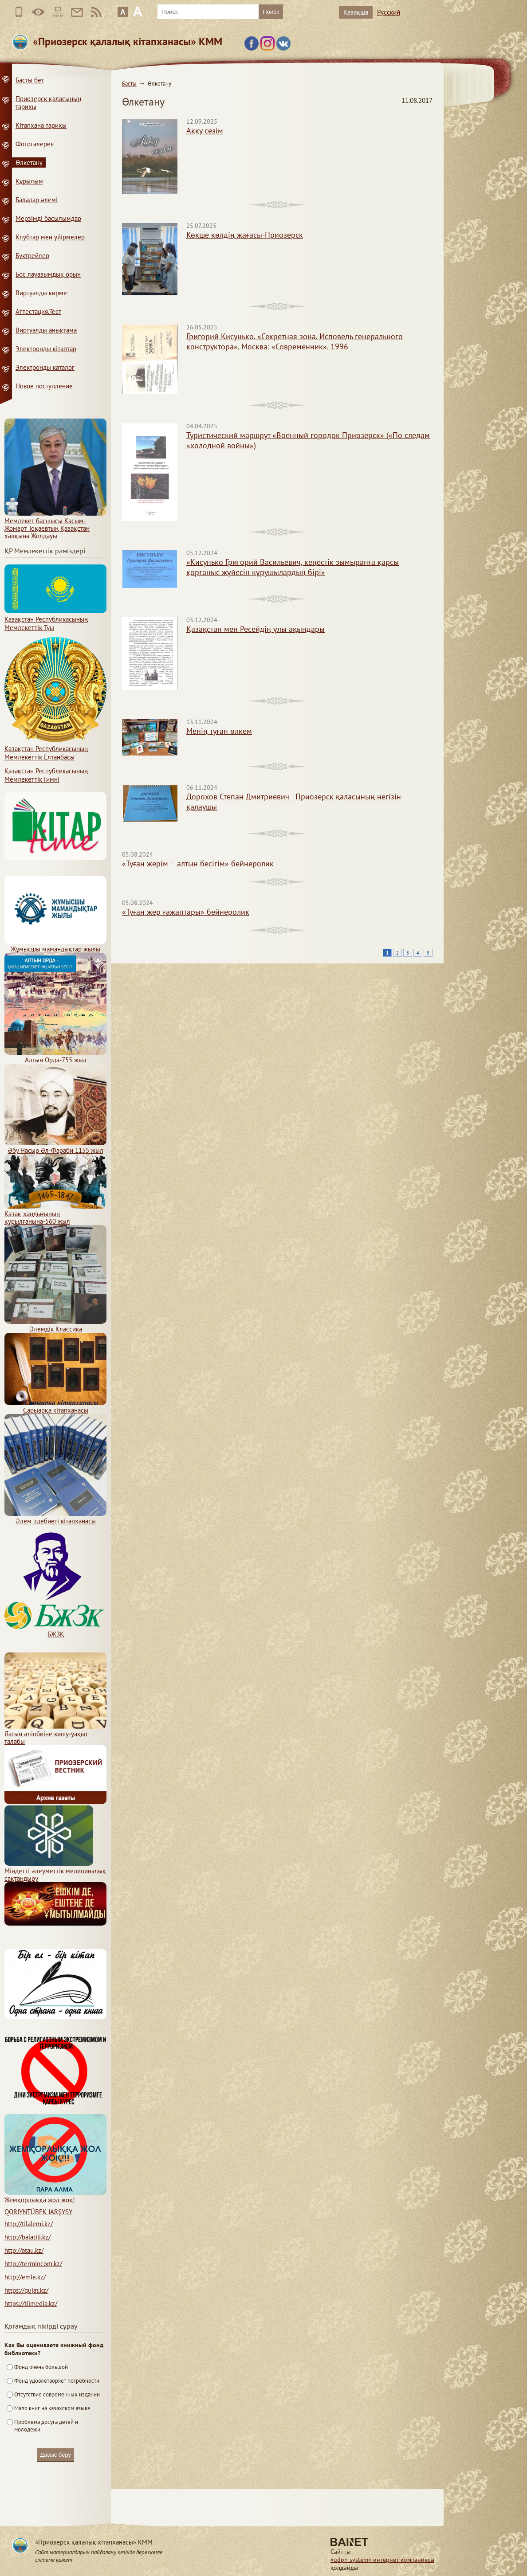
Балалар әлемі (37, 200)
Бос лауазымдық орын (48, 274)
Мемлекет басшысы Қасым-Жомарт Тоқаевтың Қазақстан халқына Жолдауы (55, 524)
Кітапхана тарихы (41, 125)
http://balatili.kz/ (27, 2237)
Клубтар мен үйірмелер (50, 237)
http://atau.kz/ (23, 2250)
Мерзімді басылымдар (48, 218)
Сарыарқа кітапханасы (55, 1406)
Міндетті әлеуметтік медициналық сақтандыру (55, 1871)
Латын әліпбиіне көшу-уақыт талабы (55, 1734)
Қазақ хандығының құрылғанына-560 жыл (55, 1213)
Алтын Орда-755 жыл (55, 1056)
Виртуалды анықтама (46, 330)
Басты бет (30, 80)
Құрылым (29, 181)
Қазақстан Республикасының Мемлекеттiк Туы (55, 619)
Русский (388, 12)
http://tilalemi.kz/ (28, 2224)
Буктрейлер (32, 255)
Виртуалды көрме (41, 293)
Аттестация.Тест (38, 311)
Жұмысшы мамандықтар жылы (55, 945)
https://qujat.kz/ (26, 2290)
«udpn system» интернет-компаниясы (382, 2560)
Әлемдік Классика (55, 1325)
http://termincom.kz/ (33, 2263)
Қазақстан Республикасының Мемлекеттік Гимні (46, 775)
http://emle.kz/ (25, 2277)
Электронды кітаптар (46, 349)
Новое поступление (44, 386)
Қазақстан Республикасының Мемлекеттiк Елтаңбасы (55, 748)
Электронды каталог (45, 367)
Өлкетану (29, 162)
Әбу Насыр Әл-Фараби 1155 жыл (55, 1147)
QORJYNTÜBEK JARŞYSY (38, 2212)
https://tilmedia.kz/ (30, 2303)
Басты (129, 83)
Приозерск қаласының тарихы (48, 102)
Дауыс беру (55, 2454)
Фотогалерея (35, 144)
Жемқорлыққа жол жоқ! (55, 2196)
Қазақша (355, 12)
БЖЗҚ (55, 1630)
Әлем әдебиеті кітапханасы (55, 1517)
